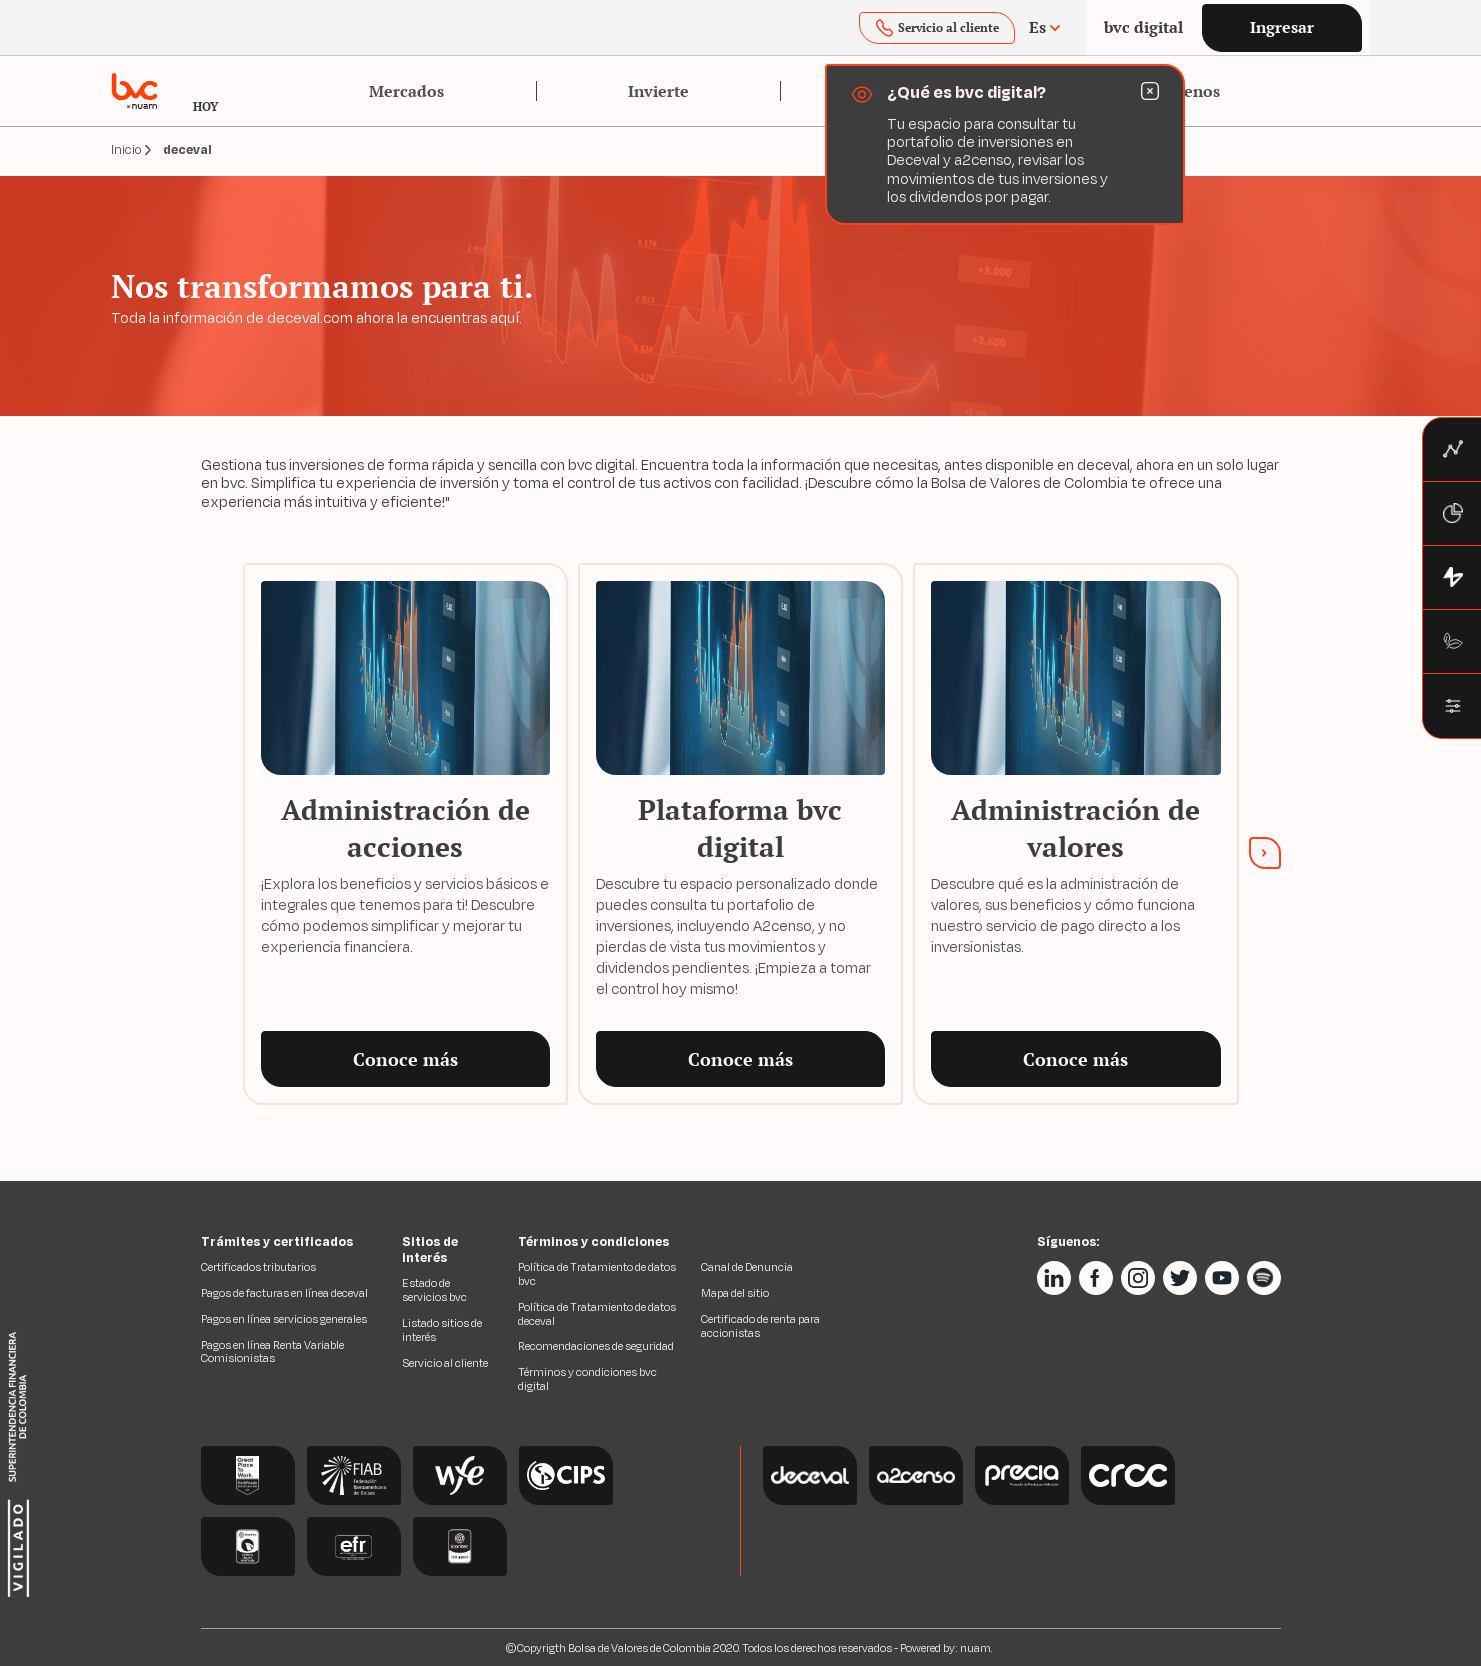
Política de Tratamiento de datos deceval (597, 1314)
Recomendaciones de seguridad (596, 1346)
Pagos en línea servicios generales (284, 1319)
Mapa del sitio (735, 1293)
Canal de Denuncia (747, 1267)
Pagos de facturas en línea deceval (284, 1293)
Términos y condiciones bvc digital (587, 1379)
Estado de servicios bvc (434, 1290)
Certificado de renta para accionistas (760, 1326)
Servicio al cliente (445, 1363)
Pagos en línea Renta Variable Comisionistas (272, 1352)
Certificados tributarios (258, 1267)
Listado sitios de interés (442, 1330)
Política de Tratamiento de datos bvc (597, 1274)
